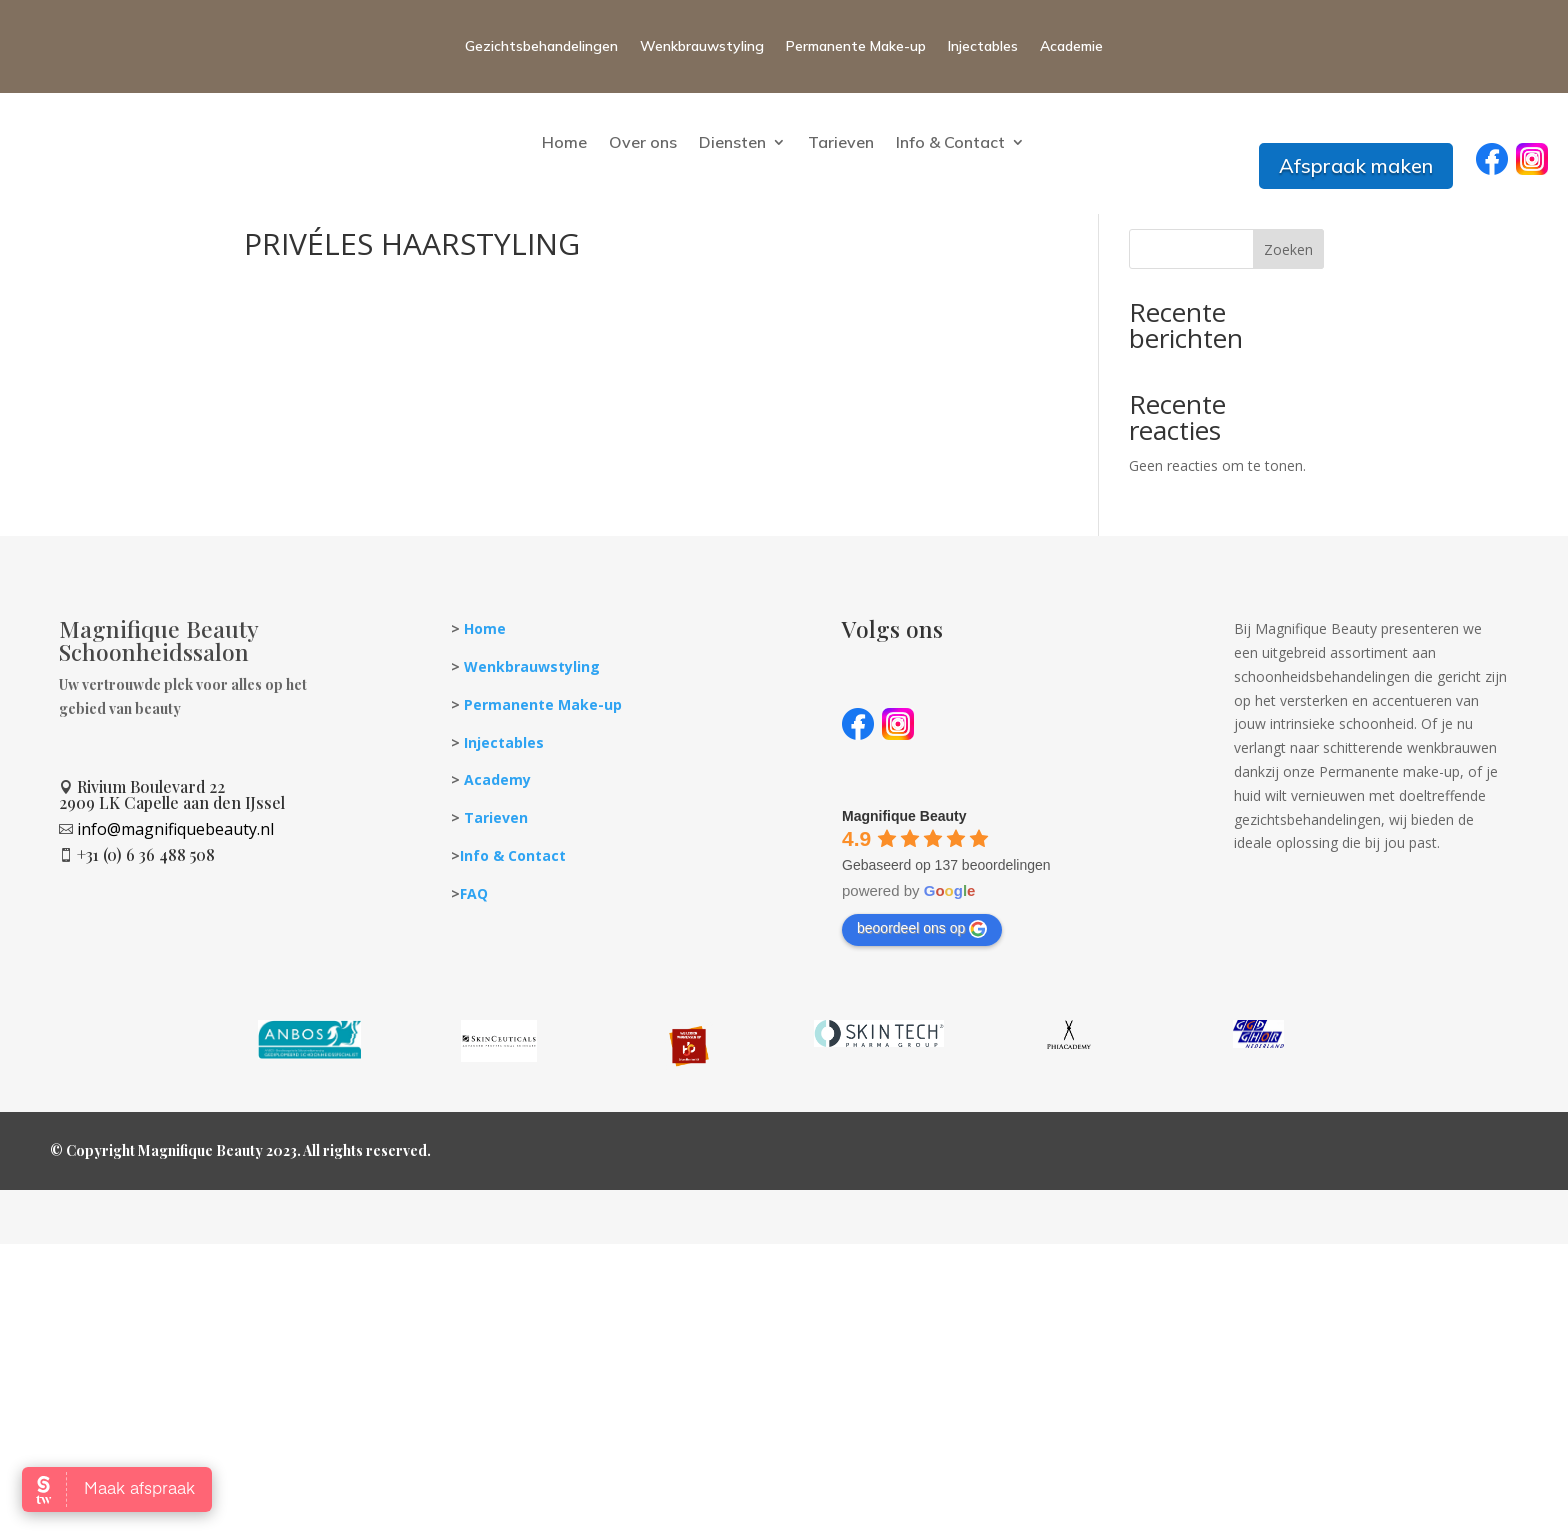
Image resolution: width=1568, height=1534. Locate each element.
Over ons (643, 142)
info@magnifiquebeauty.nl (175, 872)
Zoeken (1288, 292)
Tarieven (841, 142)
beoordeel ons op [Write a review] (922, 972)
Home (564, 142)
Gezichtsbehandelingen (541, 46)
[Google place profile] (904, 859)
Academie (1071, 46)
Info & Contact (950, 142)
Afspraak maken (1356, 165)
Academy (497, 822)
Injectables (983, 46)
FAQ (474, 936)
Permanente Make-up (856, 46)
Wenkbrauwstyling (702, 46)
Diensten (732, 142)
